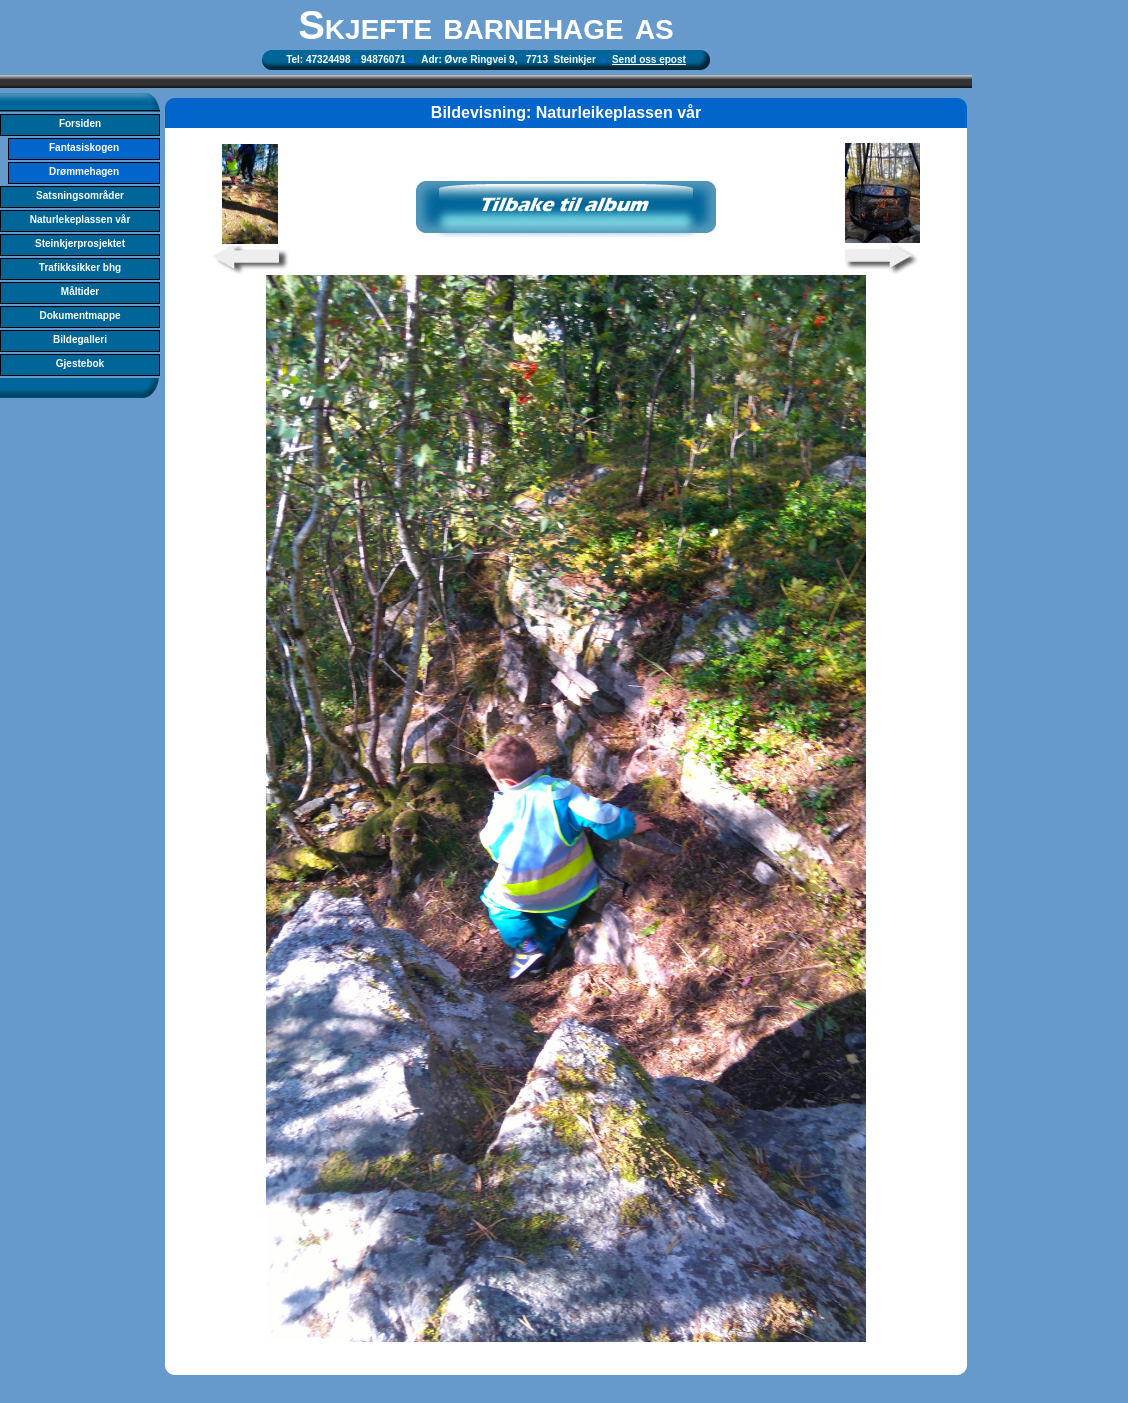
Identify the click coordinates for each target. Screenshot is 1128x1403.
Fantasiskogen (84, 147)
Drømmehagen (84, 171)
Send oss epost (649, 59)
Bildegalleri (80, 339)
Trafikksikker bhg (80, 267)
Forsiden (80, 123)
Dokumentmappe (79, 315)
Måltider (80, 291)
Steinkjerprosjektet (80, 243)
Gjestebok (80, 363)
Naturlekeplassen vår (80, 219)
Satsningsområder (80, 195)
